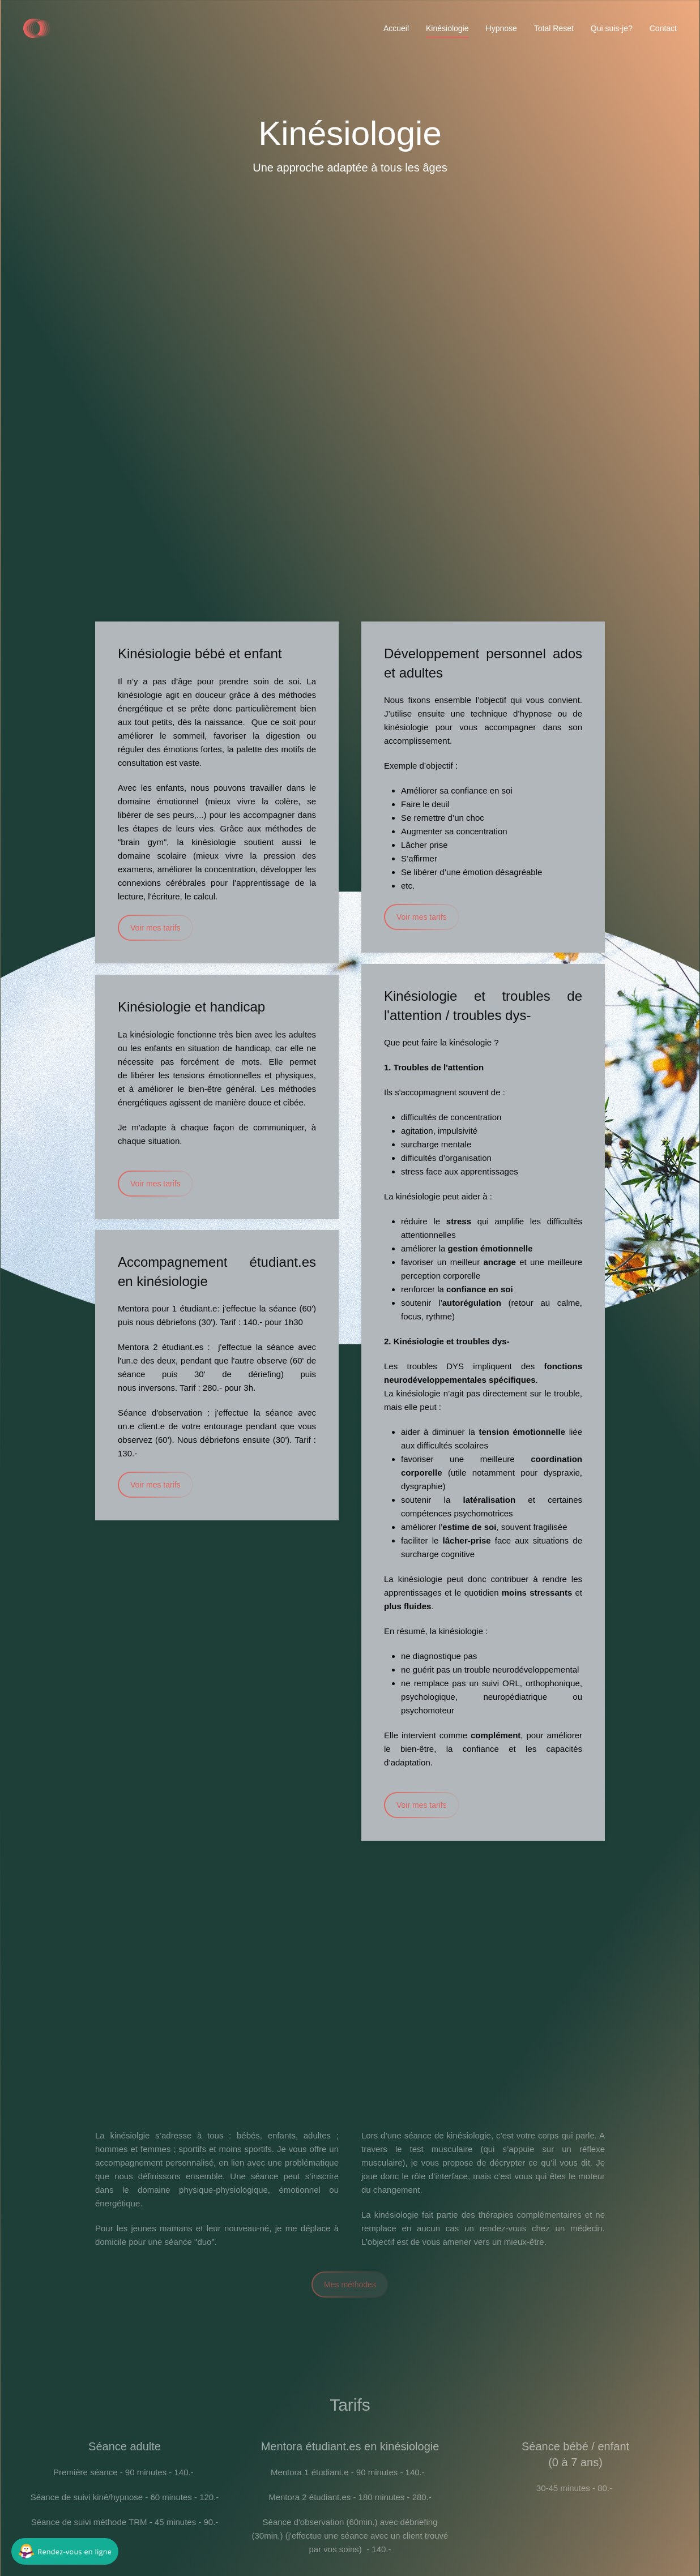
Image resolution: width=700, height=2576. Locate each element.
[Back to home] (37, 28)
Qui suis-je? (612, 28)
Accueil (396, 28)
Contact (663, 28)
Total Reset (554, 28)
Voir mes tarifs (155, 927)
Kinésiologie (447, 28)
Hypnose (501, 28)
